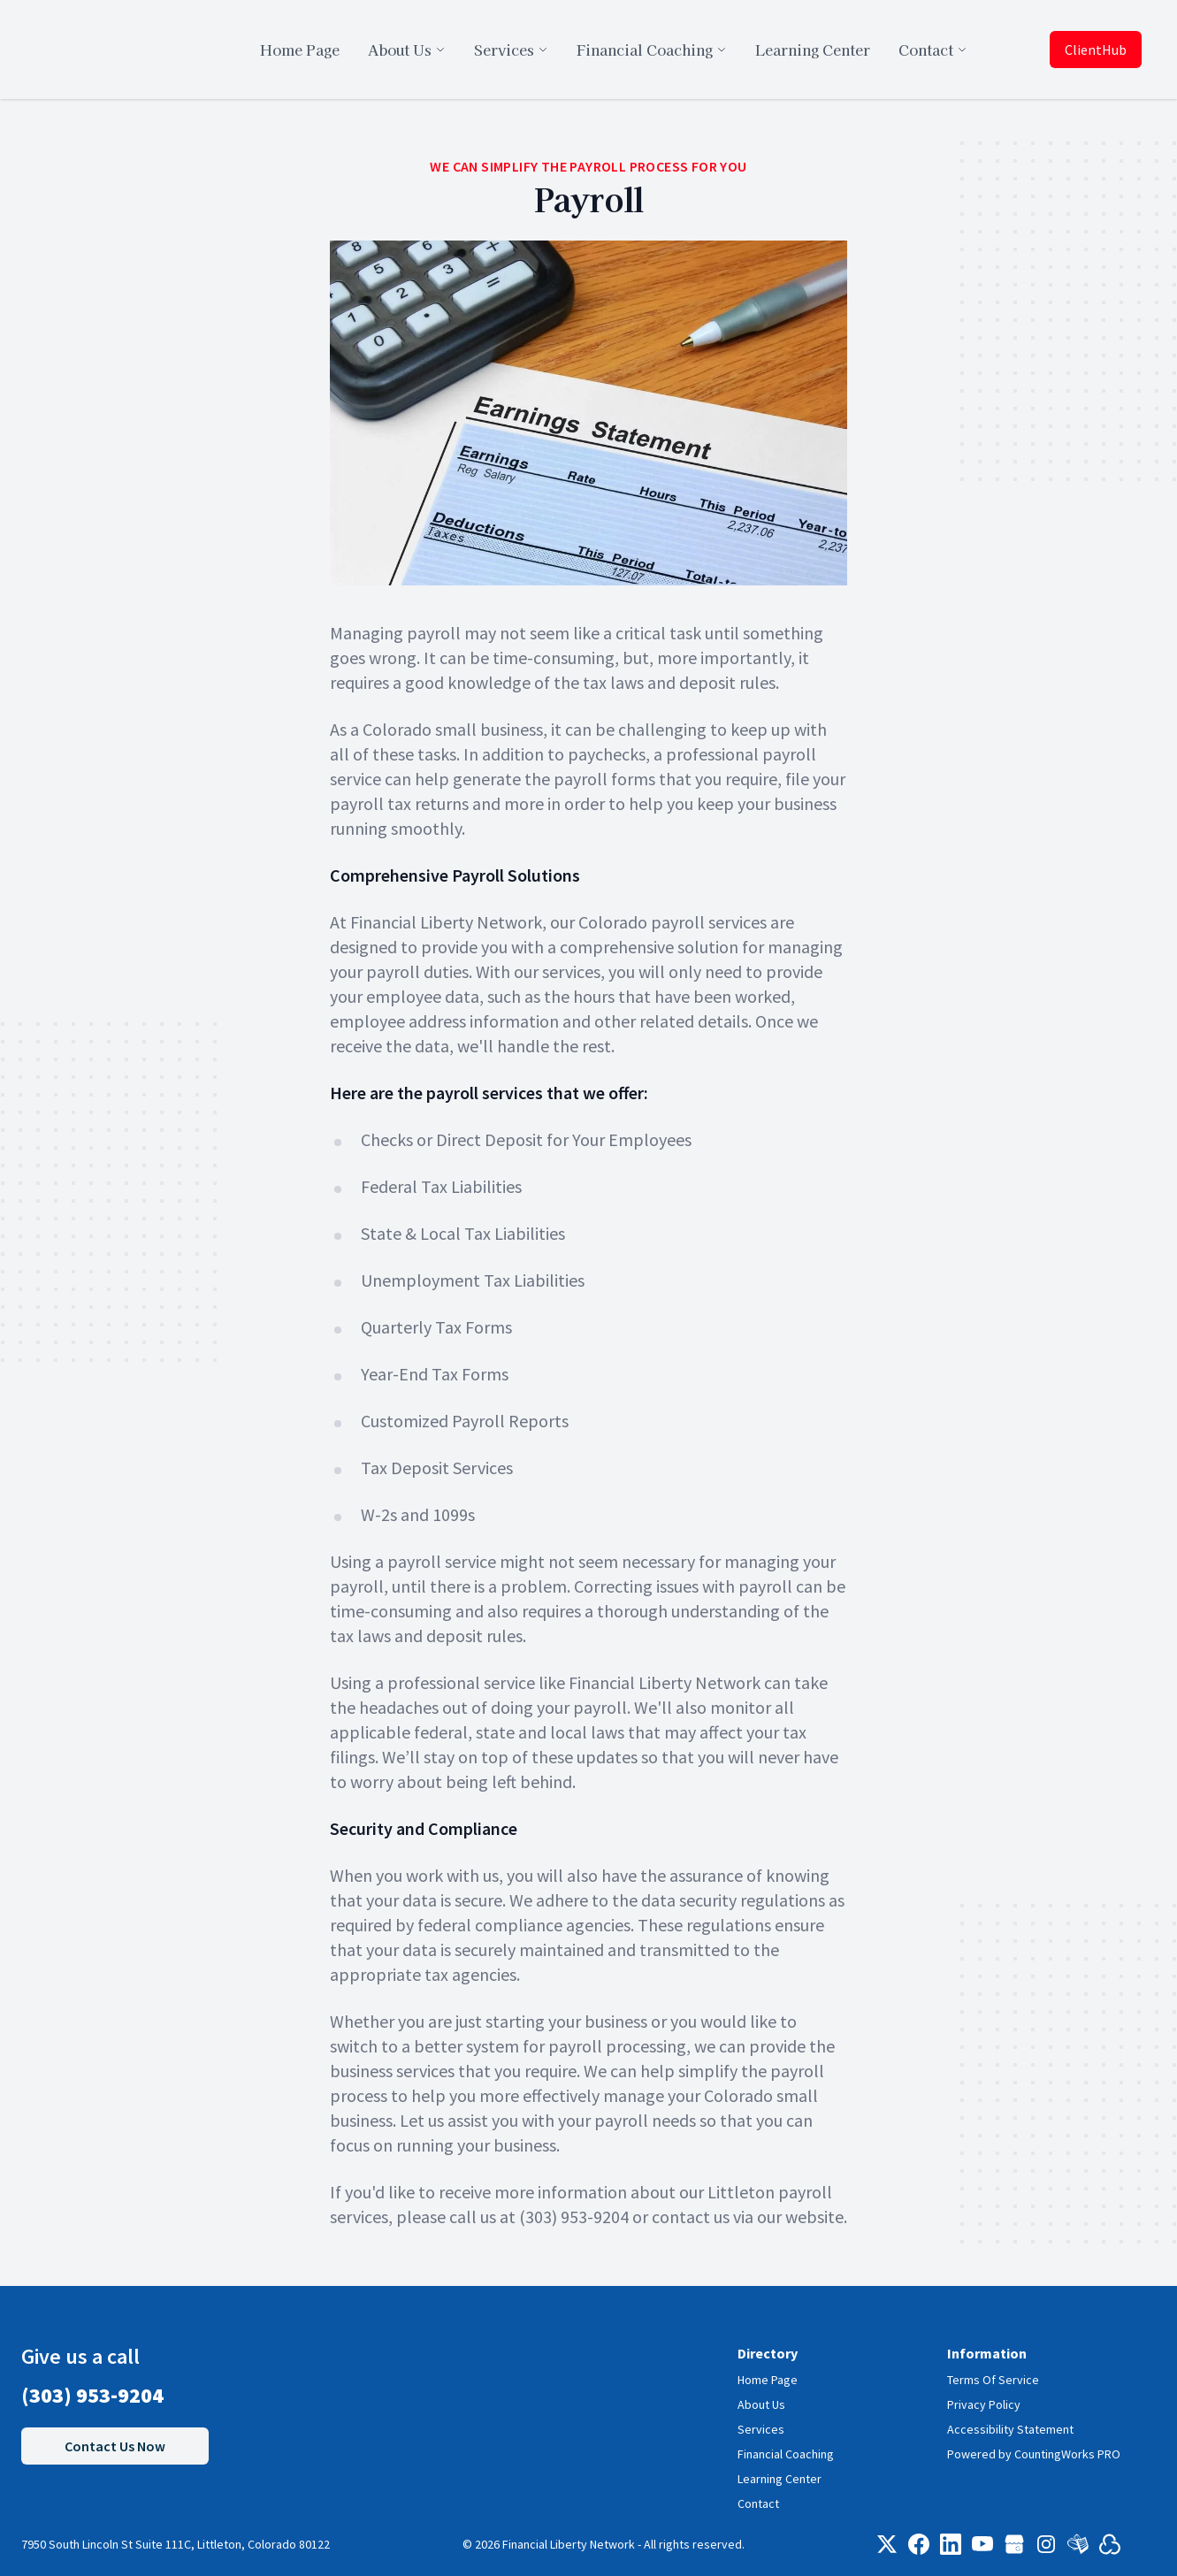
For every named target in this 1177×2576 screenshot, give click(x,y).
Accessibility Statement (1010, 2429)
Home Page (768, 2380)
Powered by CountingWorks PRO (1033, 2454)
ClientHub (1096, 49)
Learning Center (780, 2479)
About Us (761, 2404)
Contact (758, 2503)
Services (761, 2429)
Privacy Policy (983, 2404)
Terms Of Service (993, 2380)
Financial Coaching (786, 2454)
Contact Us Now (115, 2446)
